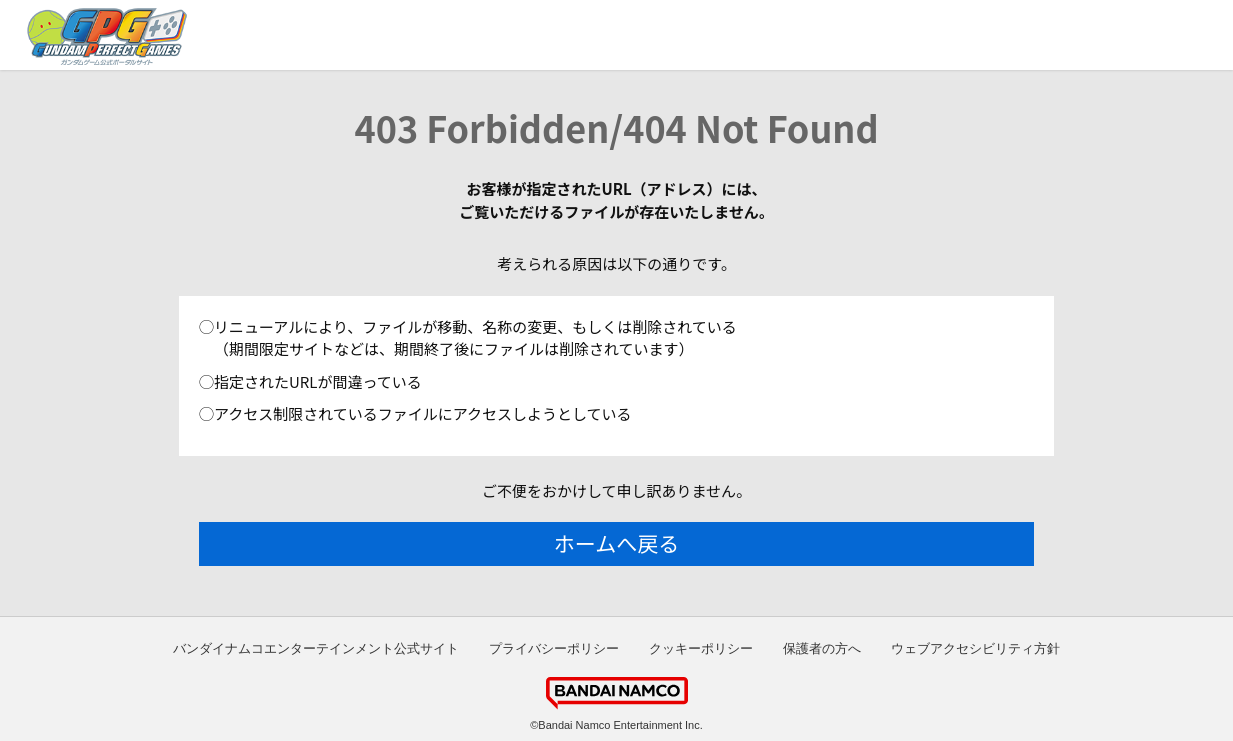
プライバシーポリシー (554, 648)
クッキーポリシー (701, 648)
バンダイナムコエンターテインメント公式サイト (316, 648)
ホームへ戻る (616, 543)
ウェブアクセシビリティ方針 (975, 648)
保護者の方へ (822, 648)
